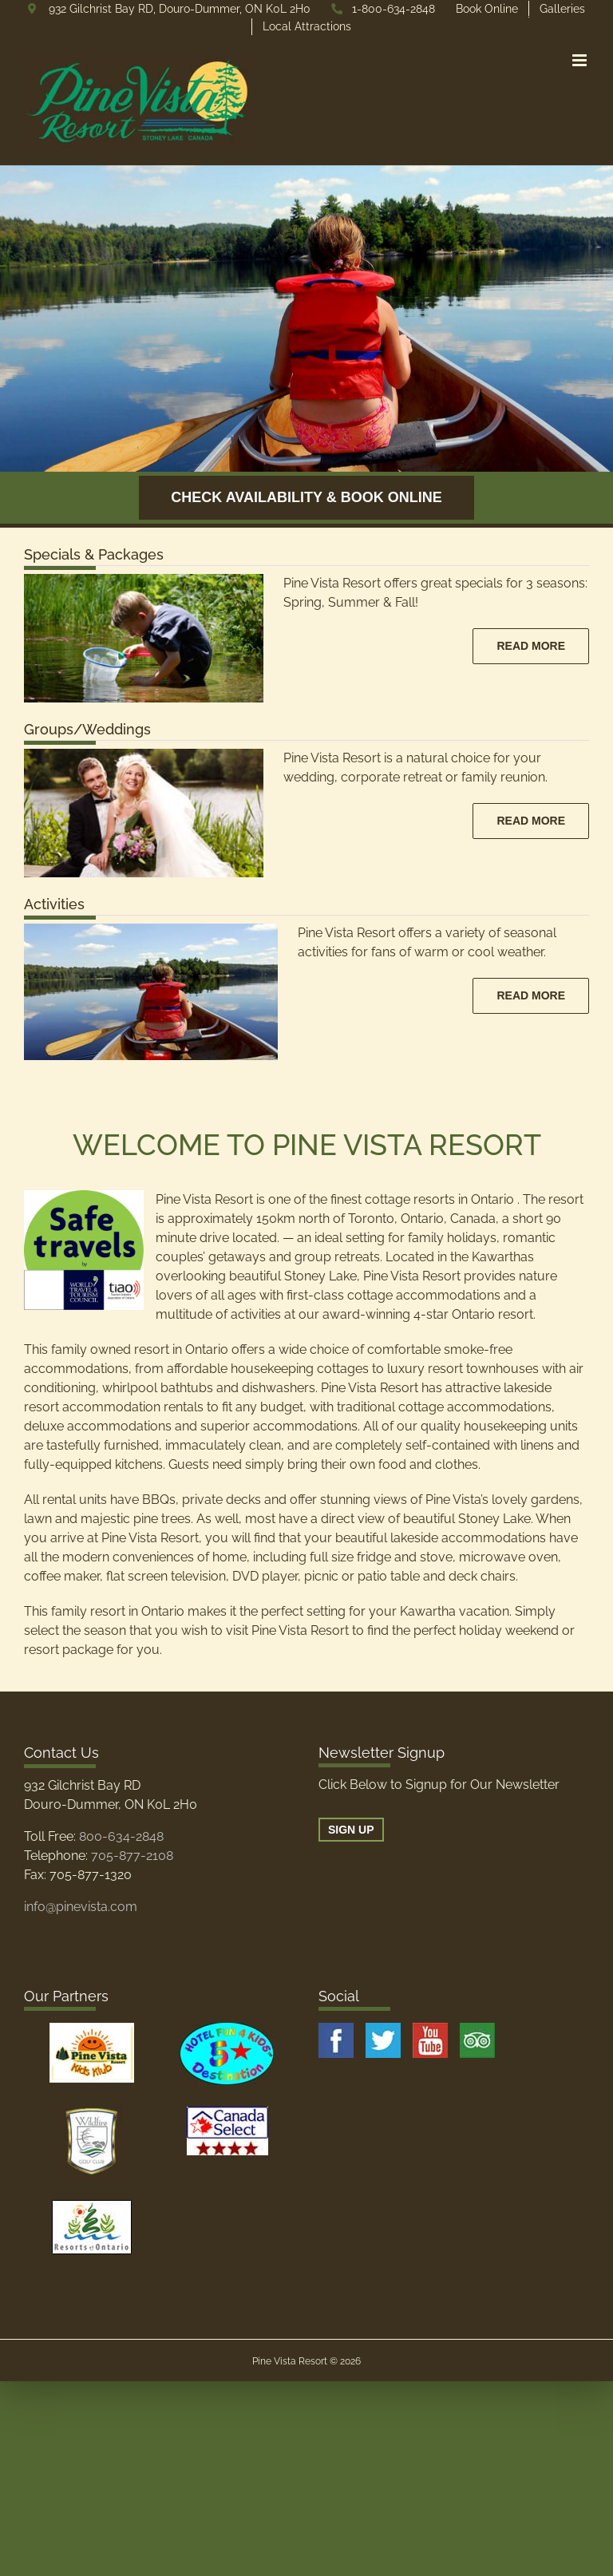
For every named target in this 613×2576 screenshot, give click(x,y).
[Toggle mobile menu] (580, 60)
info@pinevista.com (80, 1906)
